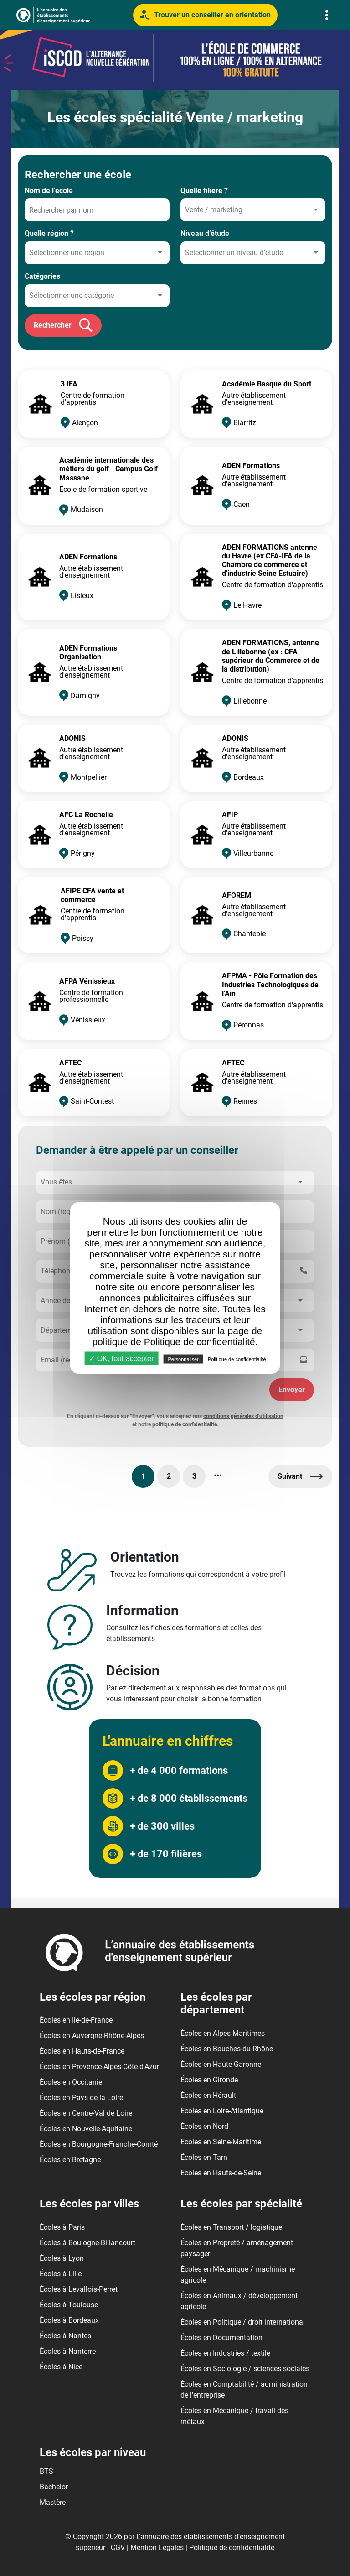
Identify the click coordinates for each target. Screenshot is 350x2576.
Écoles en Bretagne (70, 2159)
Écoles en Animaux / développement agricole (239, 2301)
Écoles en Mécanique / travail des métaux (234, 2416)
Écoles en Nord (204, 2126)
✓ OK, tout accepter (121, 1358)
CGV (118, 2547)
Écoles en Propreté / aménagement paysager (236, 2248)
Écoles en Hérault (208, 2095)
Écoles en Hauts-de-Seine (220, 2173)
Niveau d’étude (204, 233)
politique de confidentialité (184, 1424)
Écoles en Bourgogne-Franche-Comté (99, 2144)
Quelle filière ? (204, 190)
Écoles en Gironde (209, 2079)
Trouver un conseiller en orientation (205, 15)
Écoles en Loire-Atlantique (221, 2111)
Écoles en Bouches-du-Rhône (226, 2048)
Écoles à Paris (62, 2227)
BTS (46, 2471)
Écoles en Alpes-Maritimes (222, 2033)
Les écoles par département (216, 2004)
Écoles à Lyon (62, 2258)
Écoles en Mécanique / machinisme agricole (237, 2274)
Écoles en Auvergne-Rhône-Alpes (92, 2035)
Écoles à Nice (61, 2366)
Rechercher (63, 325)
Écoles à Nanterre (68, 2351)
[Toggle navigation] (327, 15)
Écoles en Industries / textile (225, 2353)
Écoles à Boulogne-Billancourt (87, 2242)
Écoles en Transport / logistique (231, 2227)
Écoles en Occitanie (71, 2082)
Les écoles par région (92, 1997)
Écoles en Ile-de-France (76, 2020)
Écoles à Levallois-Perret (79, 2289)
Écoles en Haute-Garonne (220, 2064)
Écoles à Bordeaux (69, 2320)
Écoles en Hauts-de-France (82, 2051)
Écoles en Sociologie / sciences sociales (244, 2368)
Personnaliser (183, 1359)
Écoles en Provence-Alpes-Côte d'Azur (99, 2066)
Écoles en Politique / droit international (242, 2322)
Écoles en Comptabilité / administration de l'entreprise (244, 2389)
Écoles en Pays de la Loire (81, 2097)
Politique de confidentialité (231, 2547)
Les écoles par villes (89, 2203)
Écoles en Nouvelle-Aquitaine (86, 2128)
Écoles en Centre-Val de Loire (86, 2113)
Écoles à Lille (61, 2273)
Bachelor (54, 2486)
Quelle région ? (49, 233)
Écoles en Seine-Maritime (220, 2142)
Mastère (53, 2502)
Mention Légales (157, 2547)
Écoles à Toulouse (69, 2304)
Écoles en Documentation (221, 2337)
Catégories (42, 276)
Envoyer (291, 1389)
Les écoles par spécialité (241, 2203)
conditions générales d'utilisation (243, 1416)
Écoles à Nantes (65, 2335)
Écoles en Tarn (203, 2157)
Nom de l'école (49, 190)
